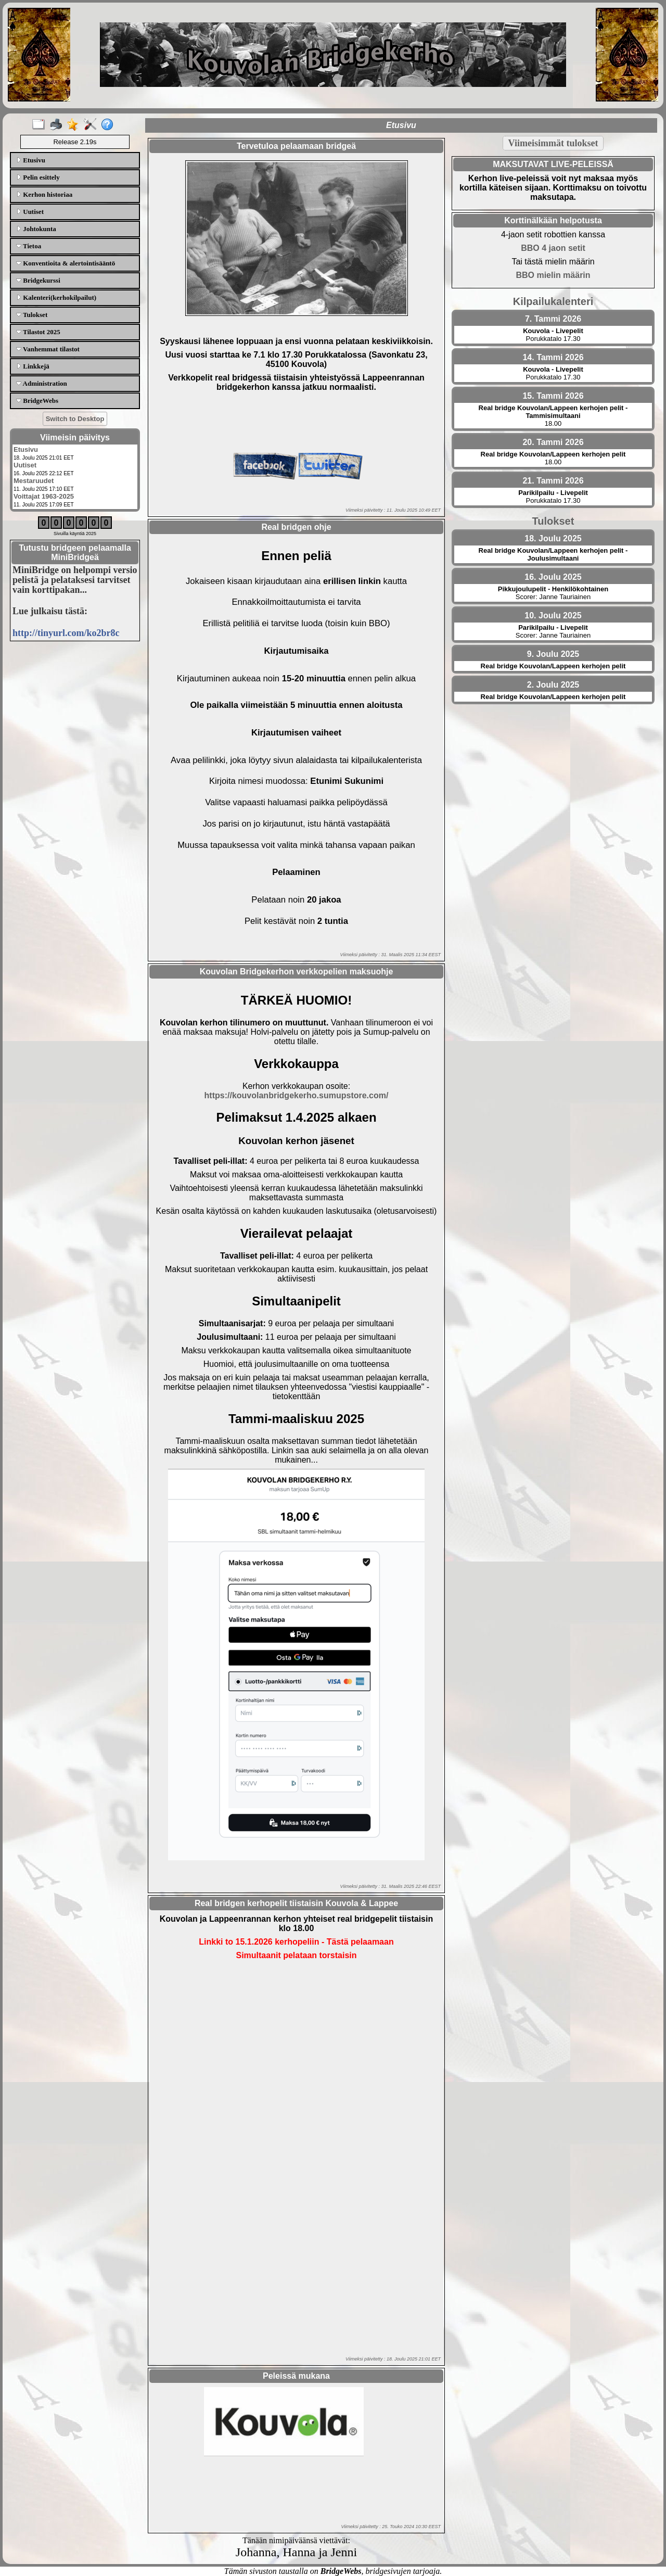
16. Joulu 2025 (552, 577)
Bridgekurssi (38, 280)
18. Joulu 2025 (552, 538)
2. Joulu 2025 (553, 684)
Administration (41, 383)
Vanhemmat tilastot (48, 349)
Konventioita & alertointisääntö (65, 263)
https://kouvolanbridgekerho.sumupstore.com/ (296, 1095)
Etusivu (30, 160)
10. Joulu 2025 (552, 615)
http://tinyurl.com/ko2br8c (66, 633)
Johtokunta (36, 229)
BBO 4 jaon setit (553, 248)
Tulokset (31, 315)
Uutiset (30, 211)
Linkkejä (32, 366)
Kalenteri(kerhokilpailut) (56, 297)
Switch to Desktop (75, 419)
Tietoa (28, 246)
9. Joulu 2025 (553, 654)
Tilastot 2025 (38, 332)
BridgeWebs (37, 400)
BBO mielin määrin (553, 275)
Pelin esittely (38, 177)
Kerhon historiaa (44, 194)
